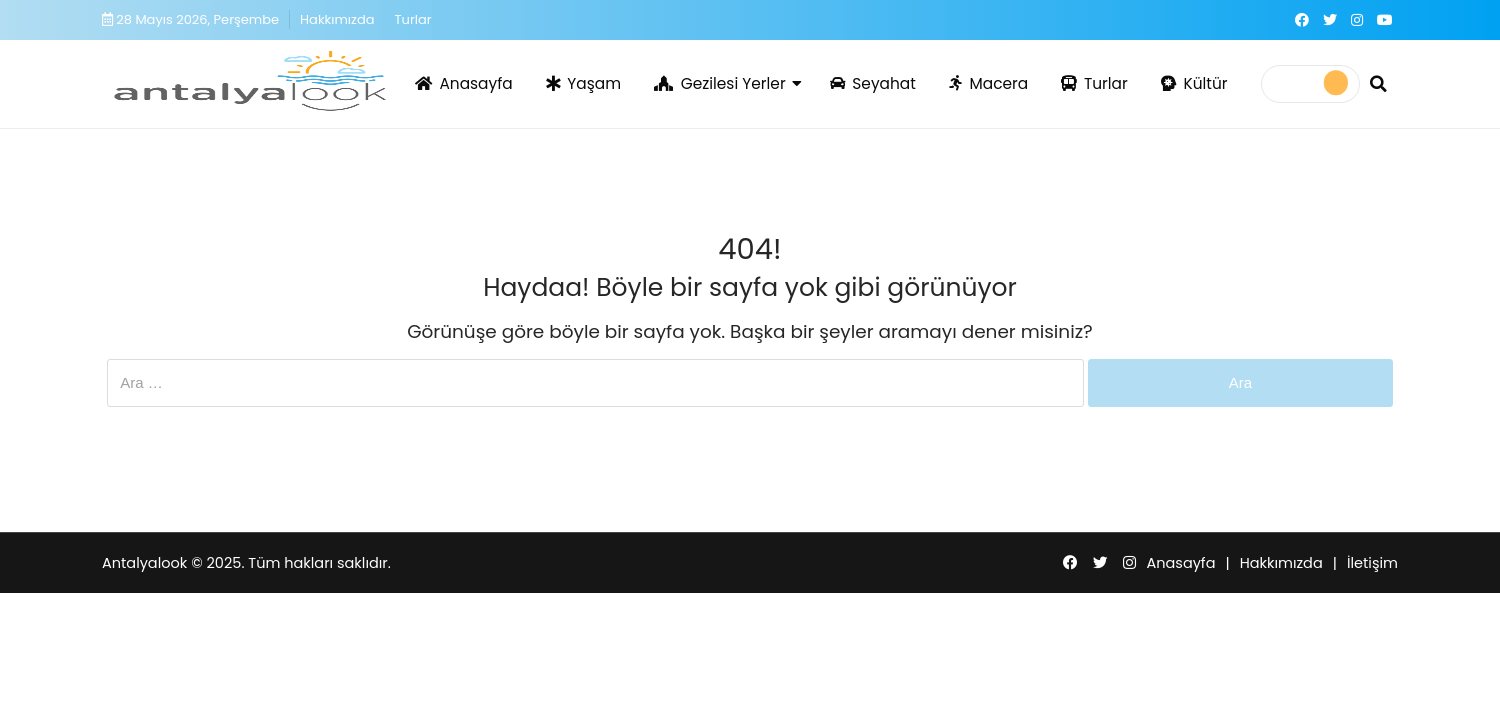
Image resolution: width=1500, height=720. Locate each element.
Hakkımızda (337, 19)
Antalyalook (144, 563)
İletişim (1372, 563)
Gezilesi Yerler (720, 83)
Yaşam (583, 83)
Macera (988, 83)
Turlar (413, 19)
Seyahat (873, 83)
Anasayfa (464, 83)
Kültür (1194, 83)
